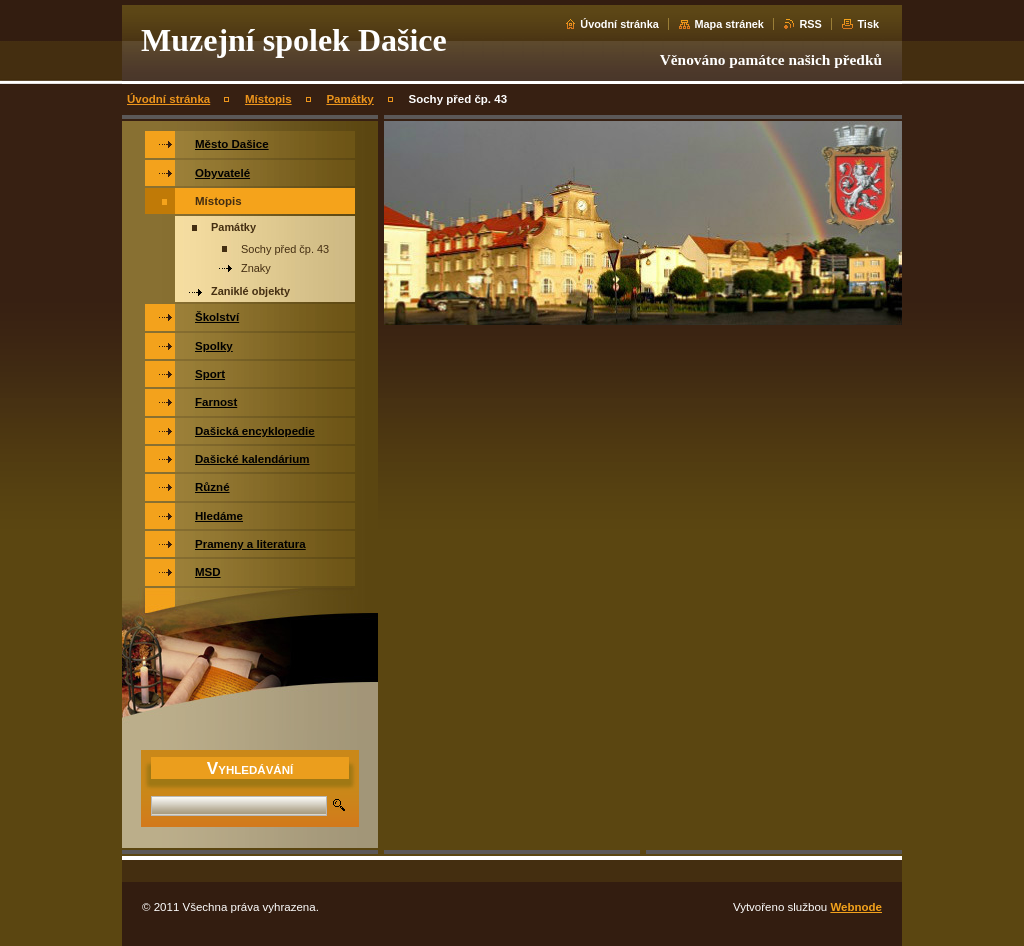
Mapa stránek (729, 24)
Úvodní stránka (619, 24)
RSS (810, 24)
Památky (349, 99)
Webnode (856, 907)
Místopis (268, 99)
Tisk (868, 24)
